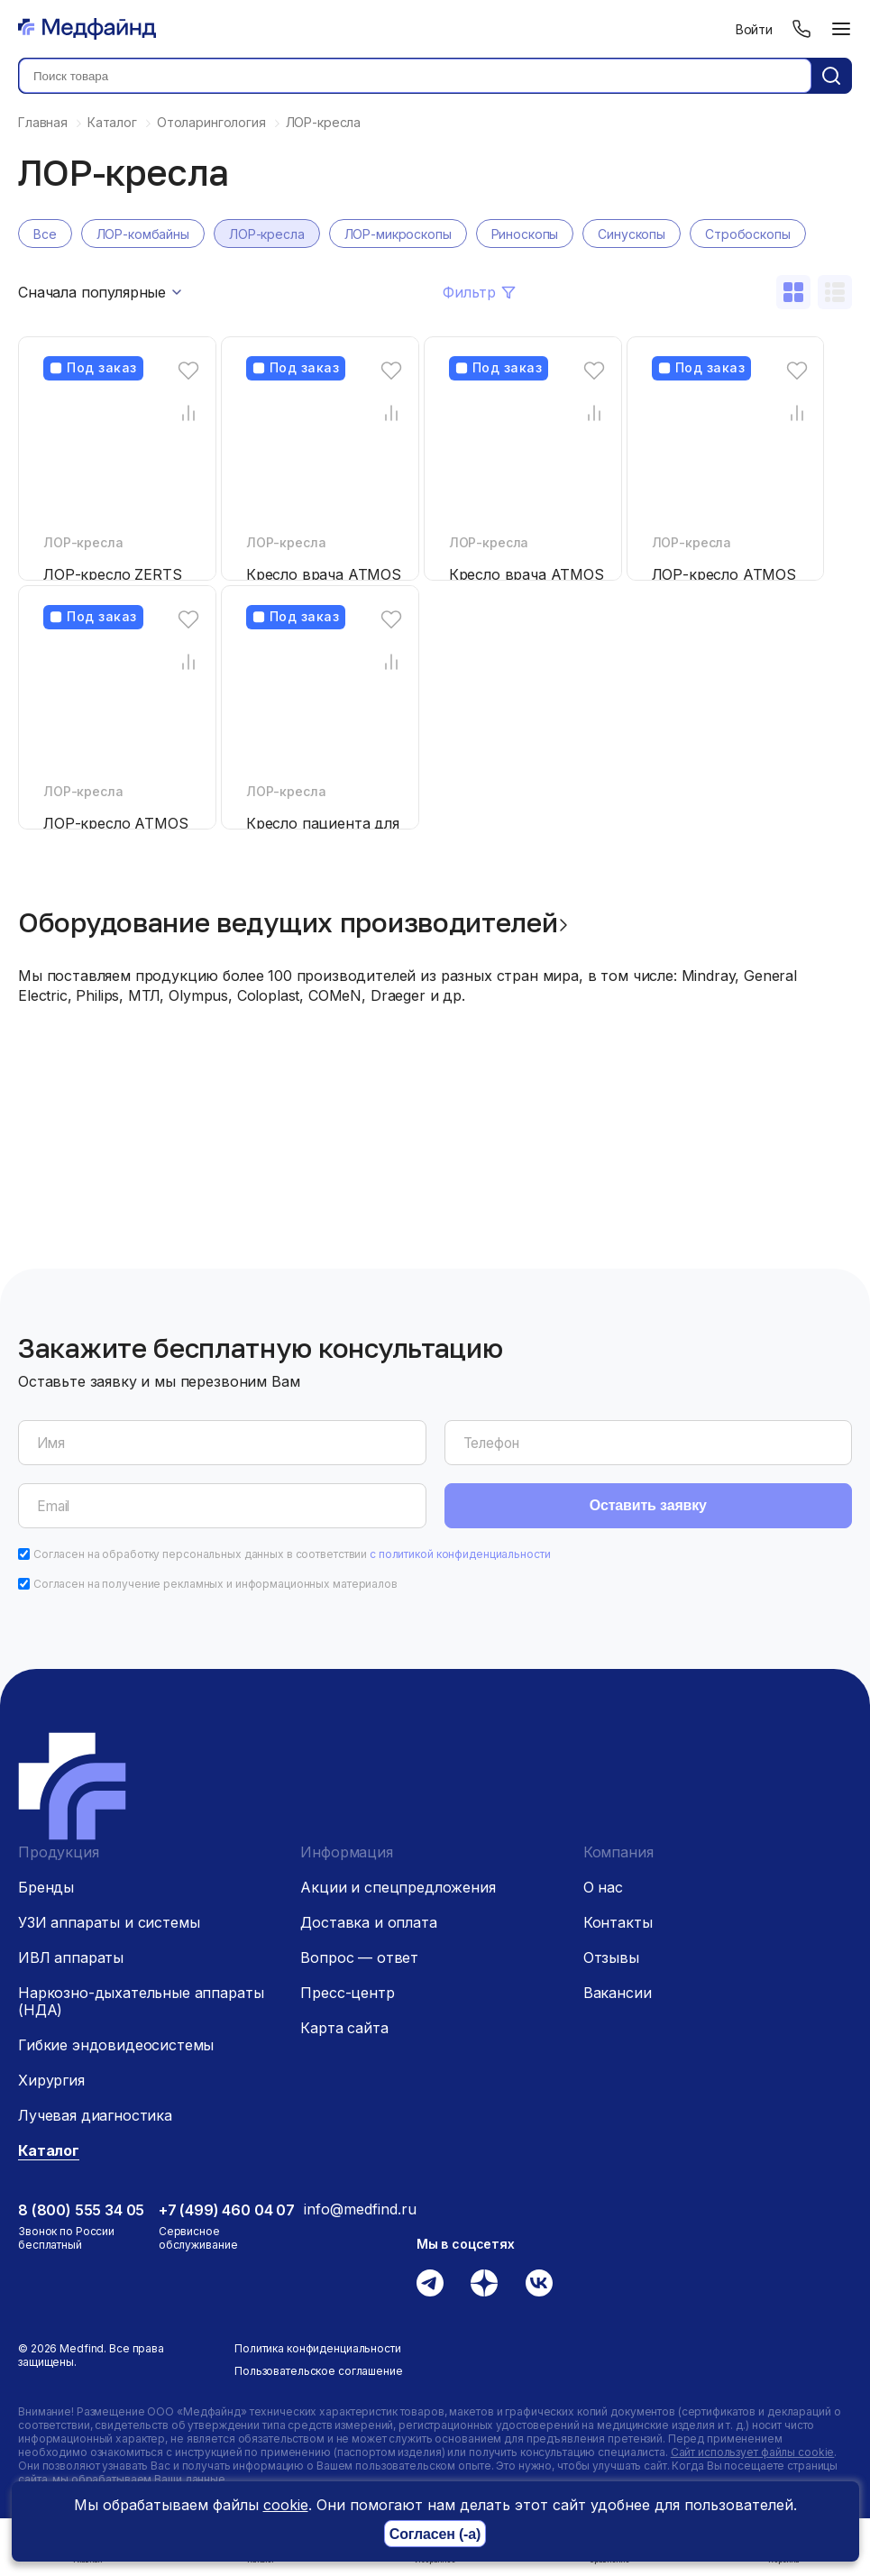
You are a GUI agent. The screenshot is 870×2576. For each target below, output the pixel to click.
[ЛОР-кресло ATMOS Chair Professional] (731, 458)
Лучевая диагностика (95, 2115)
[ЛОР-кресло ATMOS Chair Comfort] (122, 707)
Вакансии (617, 1993)
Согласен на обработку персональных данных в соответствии (292, 1554)
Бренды (46, 1887)
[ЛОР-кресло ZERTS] (122, 458)
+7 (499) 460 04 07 (227, 2210)
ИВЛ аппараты (71, 1957)
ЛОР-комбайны (142, 234)
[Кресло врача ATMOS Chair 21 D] (325, 458)
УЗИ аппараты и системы (108, 1922)
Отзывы (611, 1957)
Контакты (618, 1922)
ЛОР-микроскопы (398, 234)
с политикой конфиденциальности (460, 1554)
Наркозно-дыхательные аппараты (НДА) (140, 2001)
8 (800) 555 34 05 (81, 2210)
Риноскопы (525, 234)
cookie (285, 2505)
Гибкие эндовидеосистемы (116, 2045)
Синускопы (631, 234)
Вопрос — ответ (359, 1957)
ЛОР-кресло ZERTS (112, 574)
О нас (603, 1887)
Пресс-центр (347, 1993)
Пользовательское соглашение (318, 2371)
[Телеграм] (430, 2282)
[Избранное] (188, 370)
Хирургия (51, 2080)
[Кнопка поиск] (831, 76)
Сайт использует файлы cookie (753, 2452)
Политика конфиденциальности (317, 2348)
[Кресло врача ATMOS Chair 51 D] (528, 458)
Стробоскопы (747, 234)
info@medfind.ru (360, 2209)
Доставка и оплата (368, 1922)
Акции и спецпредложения (397, 1887)
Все (45, 234)
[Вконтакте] (539, 2282)
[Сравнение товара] (188, 412)
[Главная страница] (87, 29)
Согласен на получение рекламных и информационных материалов (215, 1584)
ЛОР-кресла (267, 234)
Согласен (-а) (435, 2534)
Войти (754, 29)
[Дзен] (484, 2282)
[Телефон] (801, 29)
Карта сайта (344, 2028)
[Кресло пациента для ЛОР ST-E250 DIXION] (325, 707)
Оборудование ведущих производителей (288, 922)
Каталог (48, 2150)
